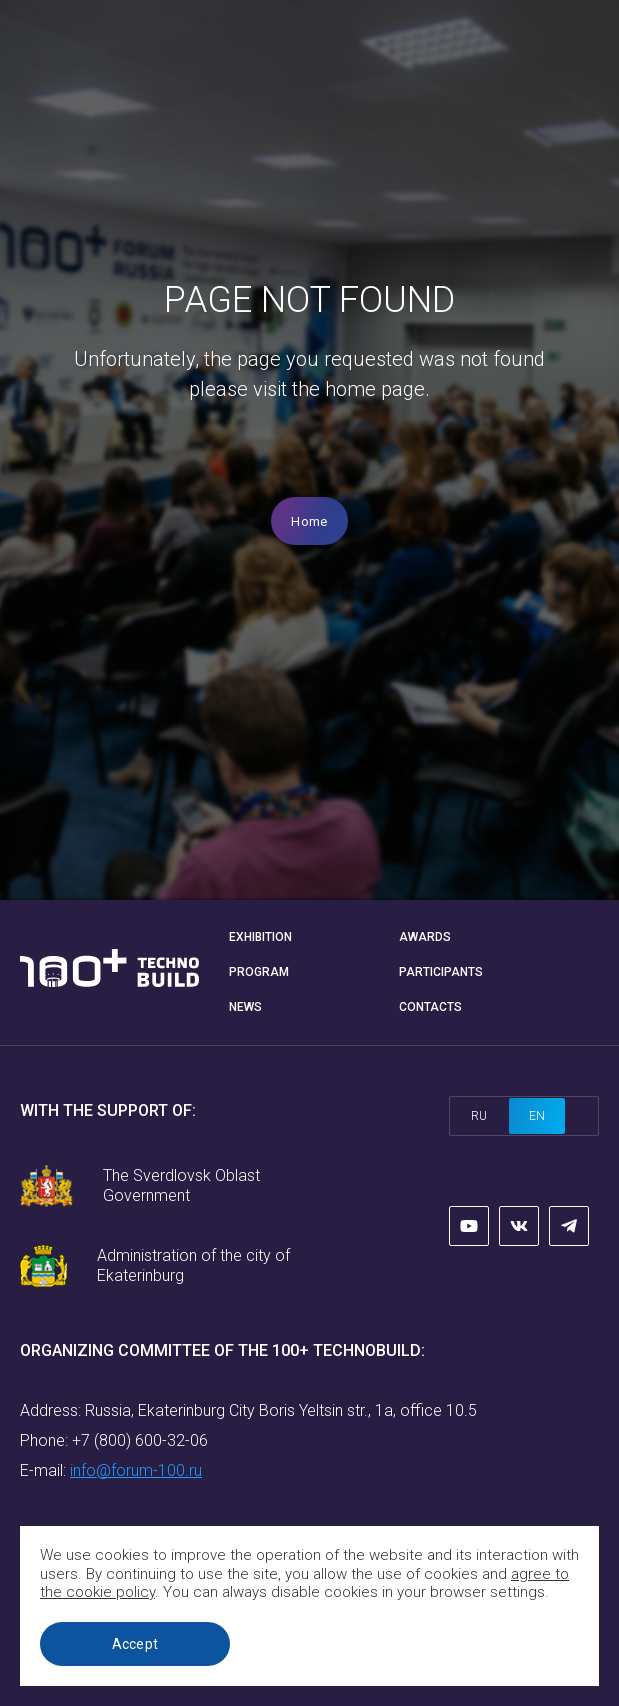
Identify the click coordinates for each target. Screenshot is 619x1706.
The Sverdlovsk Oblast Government (181, 1185)
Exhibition (260, 937)
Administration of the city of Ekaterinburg (193, 1265)
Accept (135, 1644)
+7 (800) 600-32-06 (140, 1440)
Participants (441, 972)
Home (309, 521)
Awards (425, 937)
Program (259, 972)
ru (479, 1116)
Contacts (430, 1007)
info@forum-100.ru (136, 1470)
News (245, 1007)
